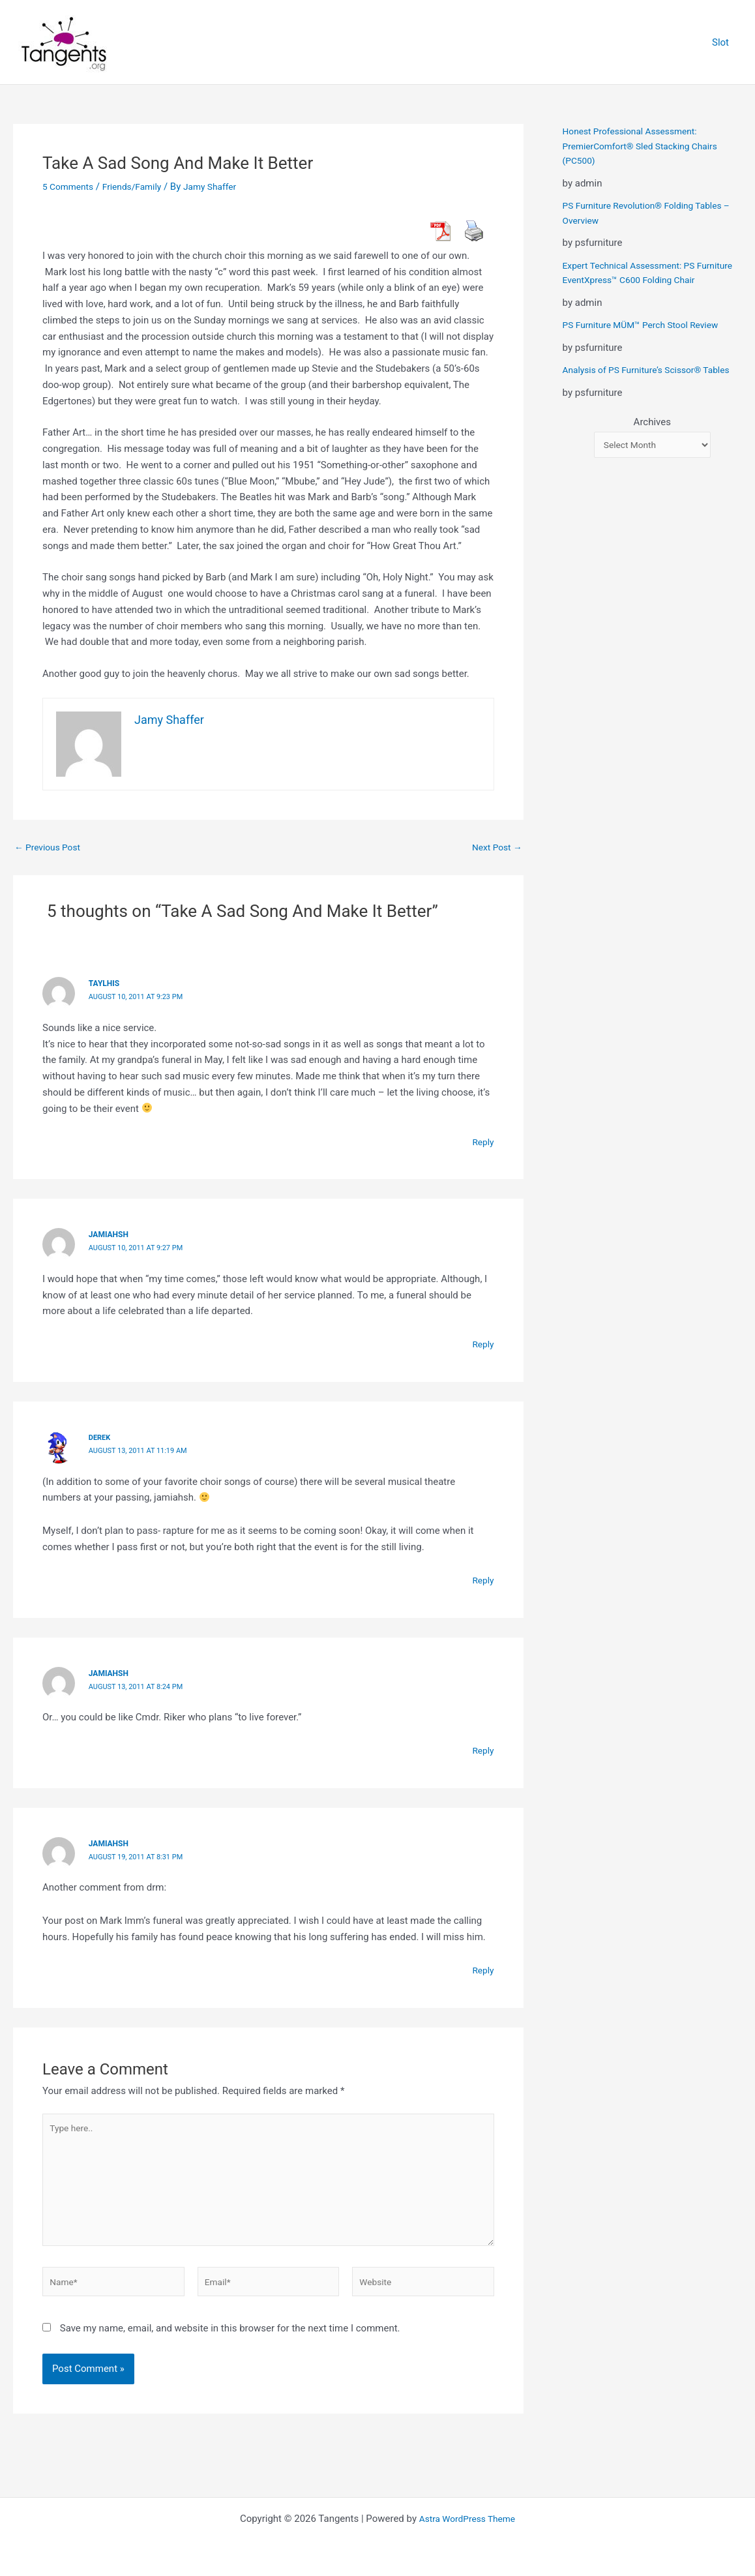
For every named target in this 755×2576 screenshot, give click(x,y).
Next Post (494, 847)
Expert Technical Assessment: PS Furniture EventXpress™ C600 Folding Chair (643, 280)
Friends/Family (139, 186)
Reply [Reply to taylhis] (482, 1141)
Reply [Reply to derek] (482, 1579)
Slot (723, 42)
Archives (652, 451)
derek (101, 1437)
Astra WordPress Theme (467, 2518)
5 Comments (70, 186)
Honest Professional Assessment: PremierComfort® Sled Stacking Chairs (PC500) (647, 145)
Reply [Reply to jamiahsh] (482, 1344)
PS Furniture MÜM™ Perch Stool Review (648, 340)
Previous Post (50, 847)
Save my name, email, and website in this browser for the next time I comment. (230, 2342)
